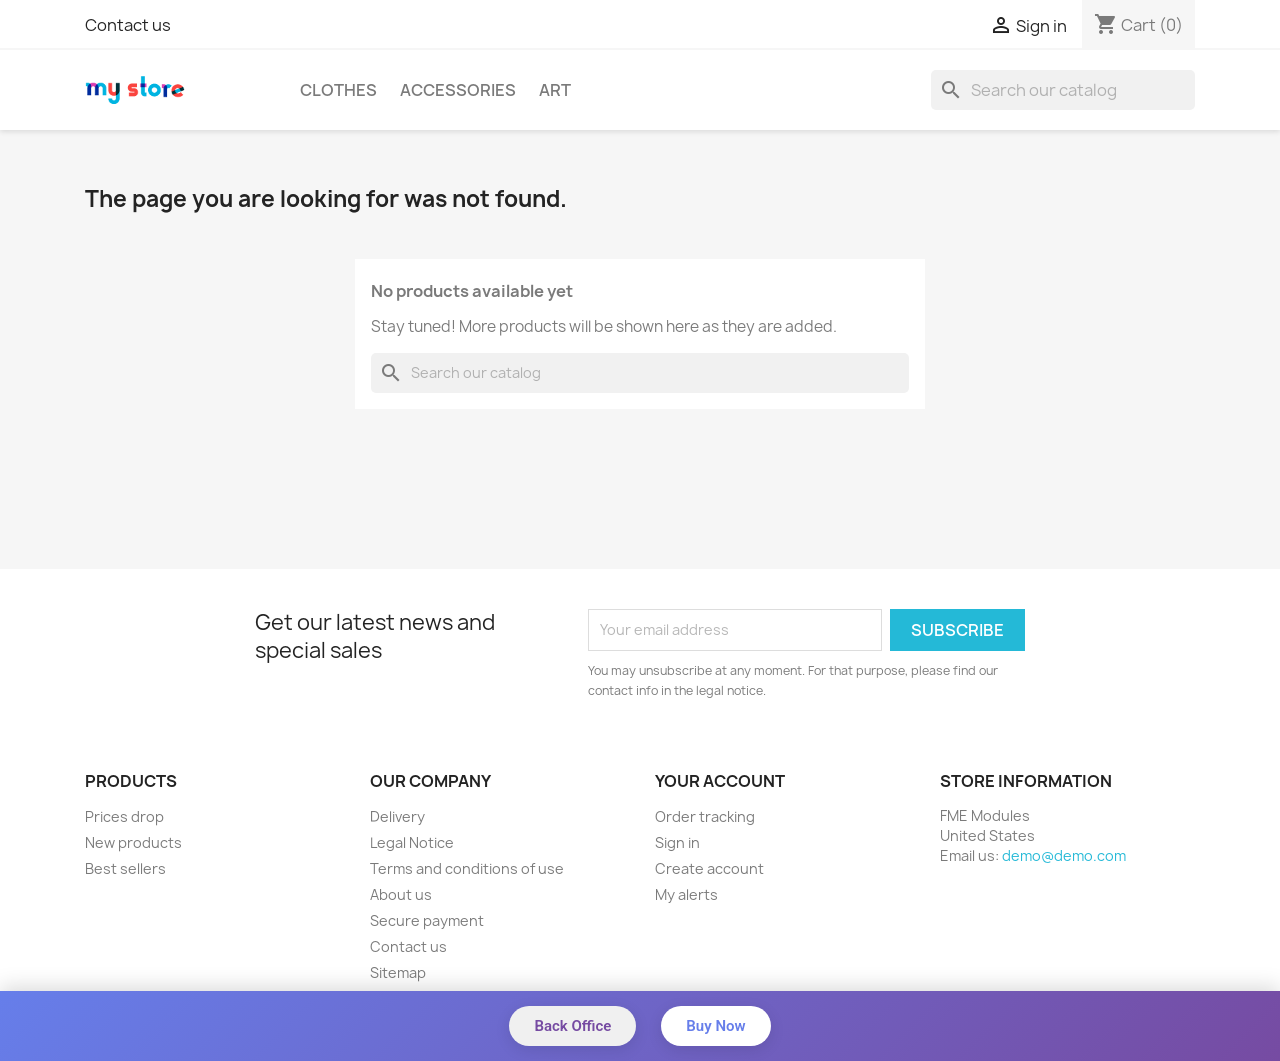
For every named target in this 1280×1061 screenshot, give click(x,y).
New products (133, 842)
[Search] (1063, 90)
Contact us (128, 25)
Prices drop (124, 816)
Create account (709, 868)
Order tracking (705, 816)
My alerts (686, 894)
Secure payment (427, 920)
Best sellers (125, 868)
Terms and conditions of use (467, 868)
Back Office (572, 1026)
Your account (720, 781)
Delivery (397, 816)
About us (401, 894)
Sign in (677, 842)
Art (555, 90)
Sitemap (398, 972)
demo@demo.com (1064, 855)
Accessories (458, 90)
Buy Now (715, 1026)
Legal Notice (412, 842)
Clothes (338, 90)
